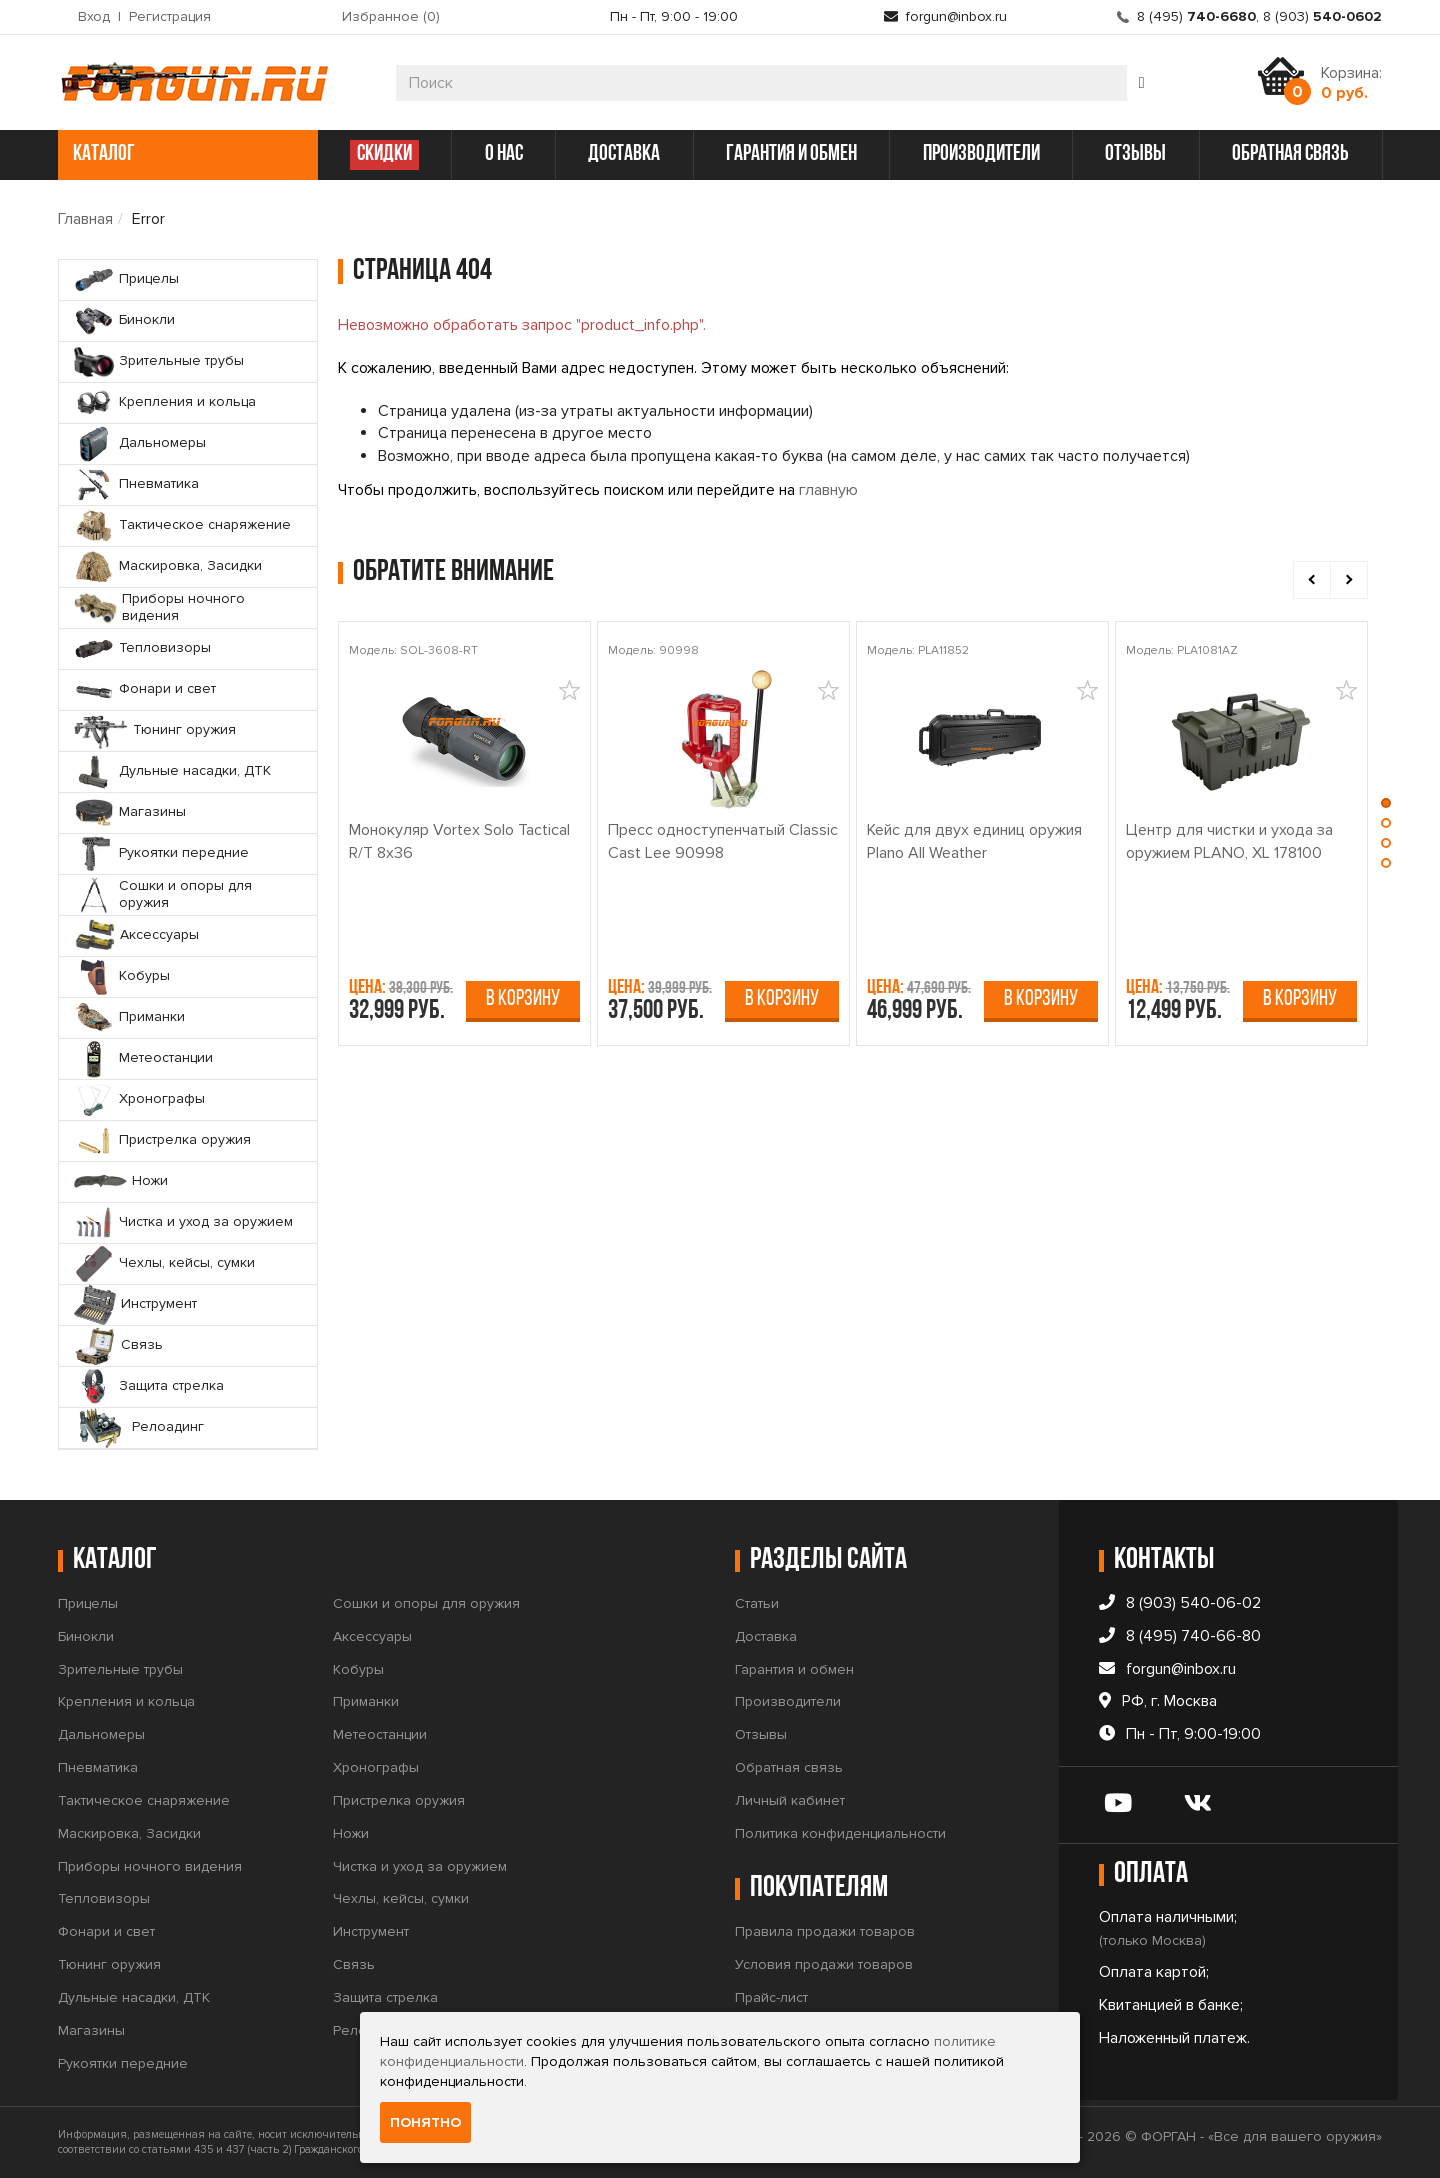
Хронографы (376, 1767)
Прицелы (88, 1603)
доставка (624, 154)
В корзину (523, 999)
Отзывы (761, 1734)
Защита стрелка (385, 1997)
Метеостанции (380, 1734)
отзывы (1135, 154)
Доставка (766, 1636)
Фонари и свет (106, 1931)
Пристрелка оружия (399, 1800)
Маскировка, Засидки (129, 1833)
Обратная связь (789, 1767)
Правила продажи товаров (825, 1931)
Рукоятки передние (123, 2063)
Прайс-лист (771, 1997)
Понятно (425, 2122)
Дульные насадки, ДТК (134, 1997)
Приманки (366, 1701)
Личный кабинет (790, 1800)
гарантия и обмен (791, 154)
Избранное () (391, 16)
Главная (85, 219)
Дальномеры (101, 1734)
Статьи (757, 1603)
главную (828, 490)
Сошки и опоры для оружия (426, 1603)
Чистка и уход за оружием (420, 1866)
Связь (354, 1964)
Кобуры (358, 1669)
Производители (788, 1701)
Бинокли (86, 1636)
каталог (185, 154)
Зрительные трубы (120, 1669)
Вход (94, 16)
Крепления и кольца (126, 1701)
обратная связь (1290, 154)
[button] (1386, 808)
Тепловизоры (104, 1898)
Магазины (91, 2030)
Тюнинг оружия (109, 1964)
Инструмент (371, 1931)
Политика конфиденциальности (840, 1833)
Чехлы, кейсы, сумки (401, 1898)
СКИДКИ (384, 154)
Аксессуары (372, 1636)
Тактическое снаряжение (144, 1800)
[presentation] (1312, 580)
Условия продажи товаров (824, 1964)
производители (981, 154)
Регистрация (170, 16)
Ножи (351, 1833)
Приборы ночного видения (150, 1866)
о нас (504, 154)
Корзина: (1351, 83)
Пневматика (98, 1767)
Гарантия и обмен (794, 1669)
